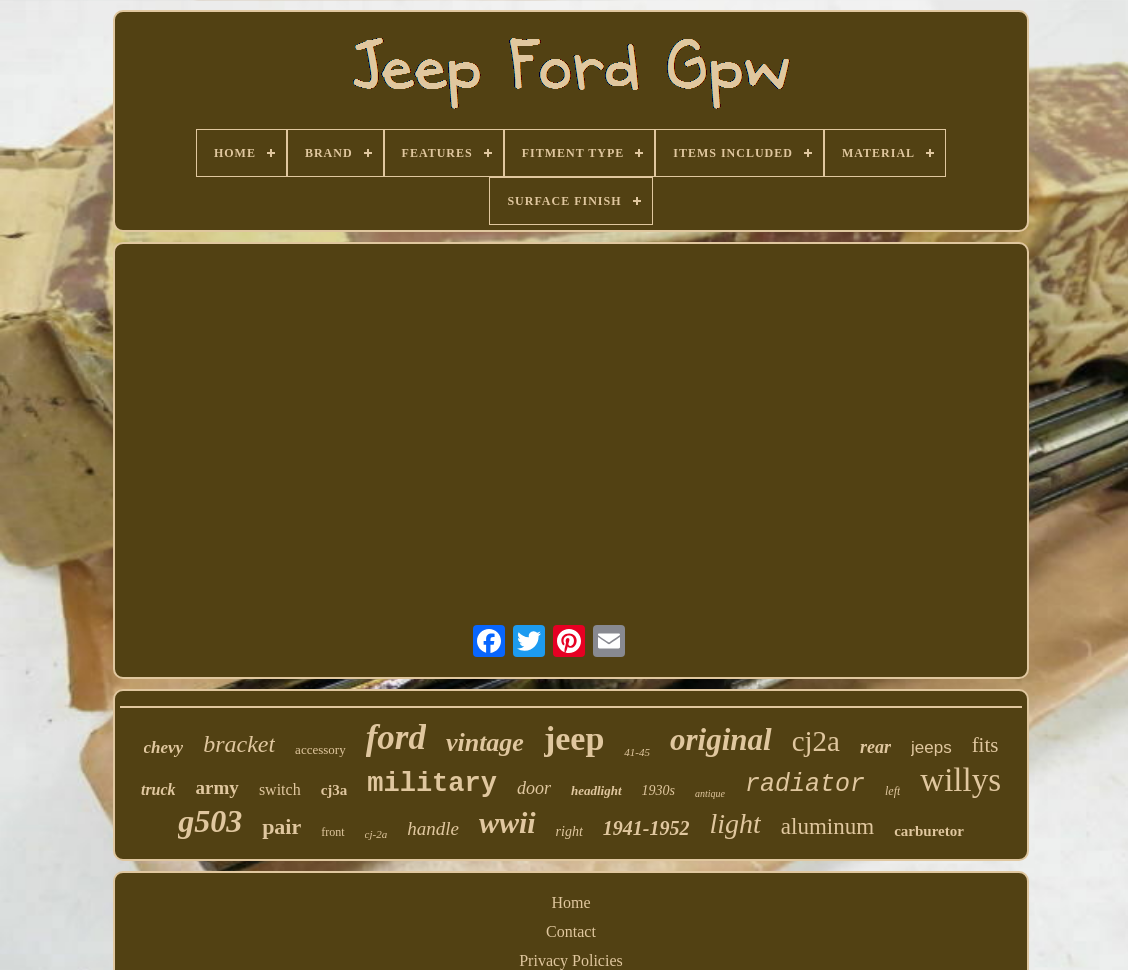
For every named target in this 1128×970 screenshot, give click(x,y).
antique (710, 793)
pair (281, 826)
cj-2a (376, 834)
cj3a (334, 790)
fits (985, 745)
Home (570, 902)
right (569, 831)
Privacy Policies (571, 960)
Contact (571, 931)
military (432, 784)
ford (396, 737)
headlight (596, 790)
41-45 (637, 752)
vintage (485, 742)
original (721, 739)
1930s (658, 790)
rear (875, 747)
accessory (320, 749)
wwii (507, 822)
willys (960, 780)
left (892, 791)
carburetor (929, 831)
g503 (210, 821)
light (735, 823)
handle (433, 828)
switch (280, 789)
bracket (239, 744)
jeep (574, 738)
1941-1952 (646, 828)
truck (158, 789)
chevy (164, 747)
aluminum (827, 826)
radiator (805, 784)
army (217, 787)
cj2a (816, 741)
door (534, 788)
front (332, 832)
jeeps (931, 747)
